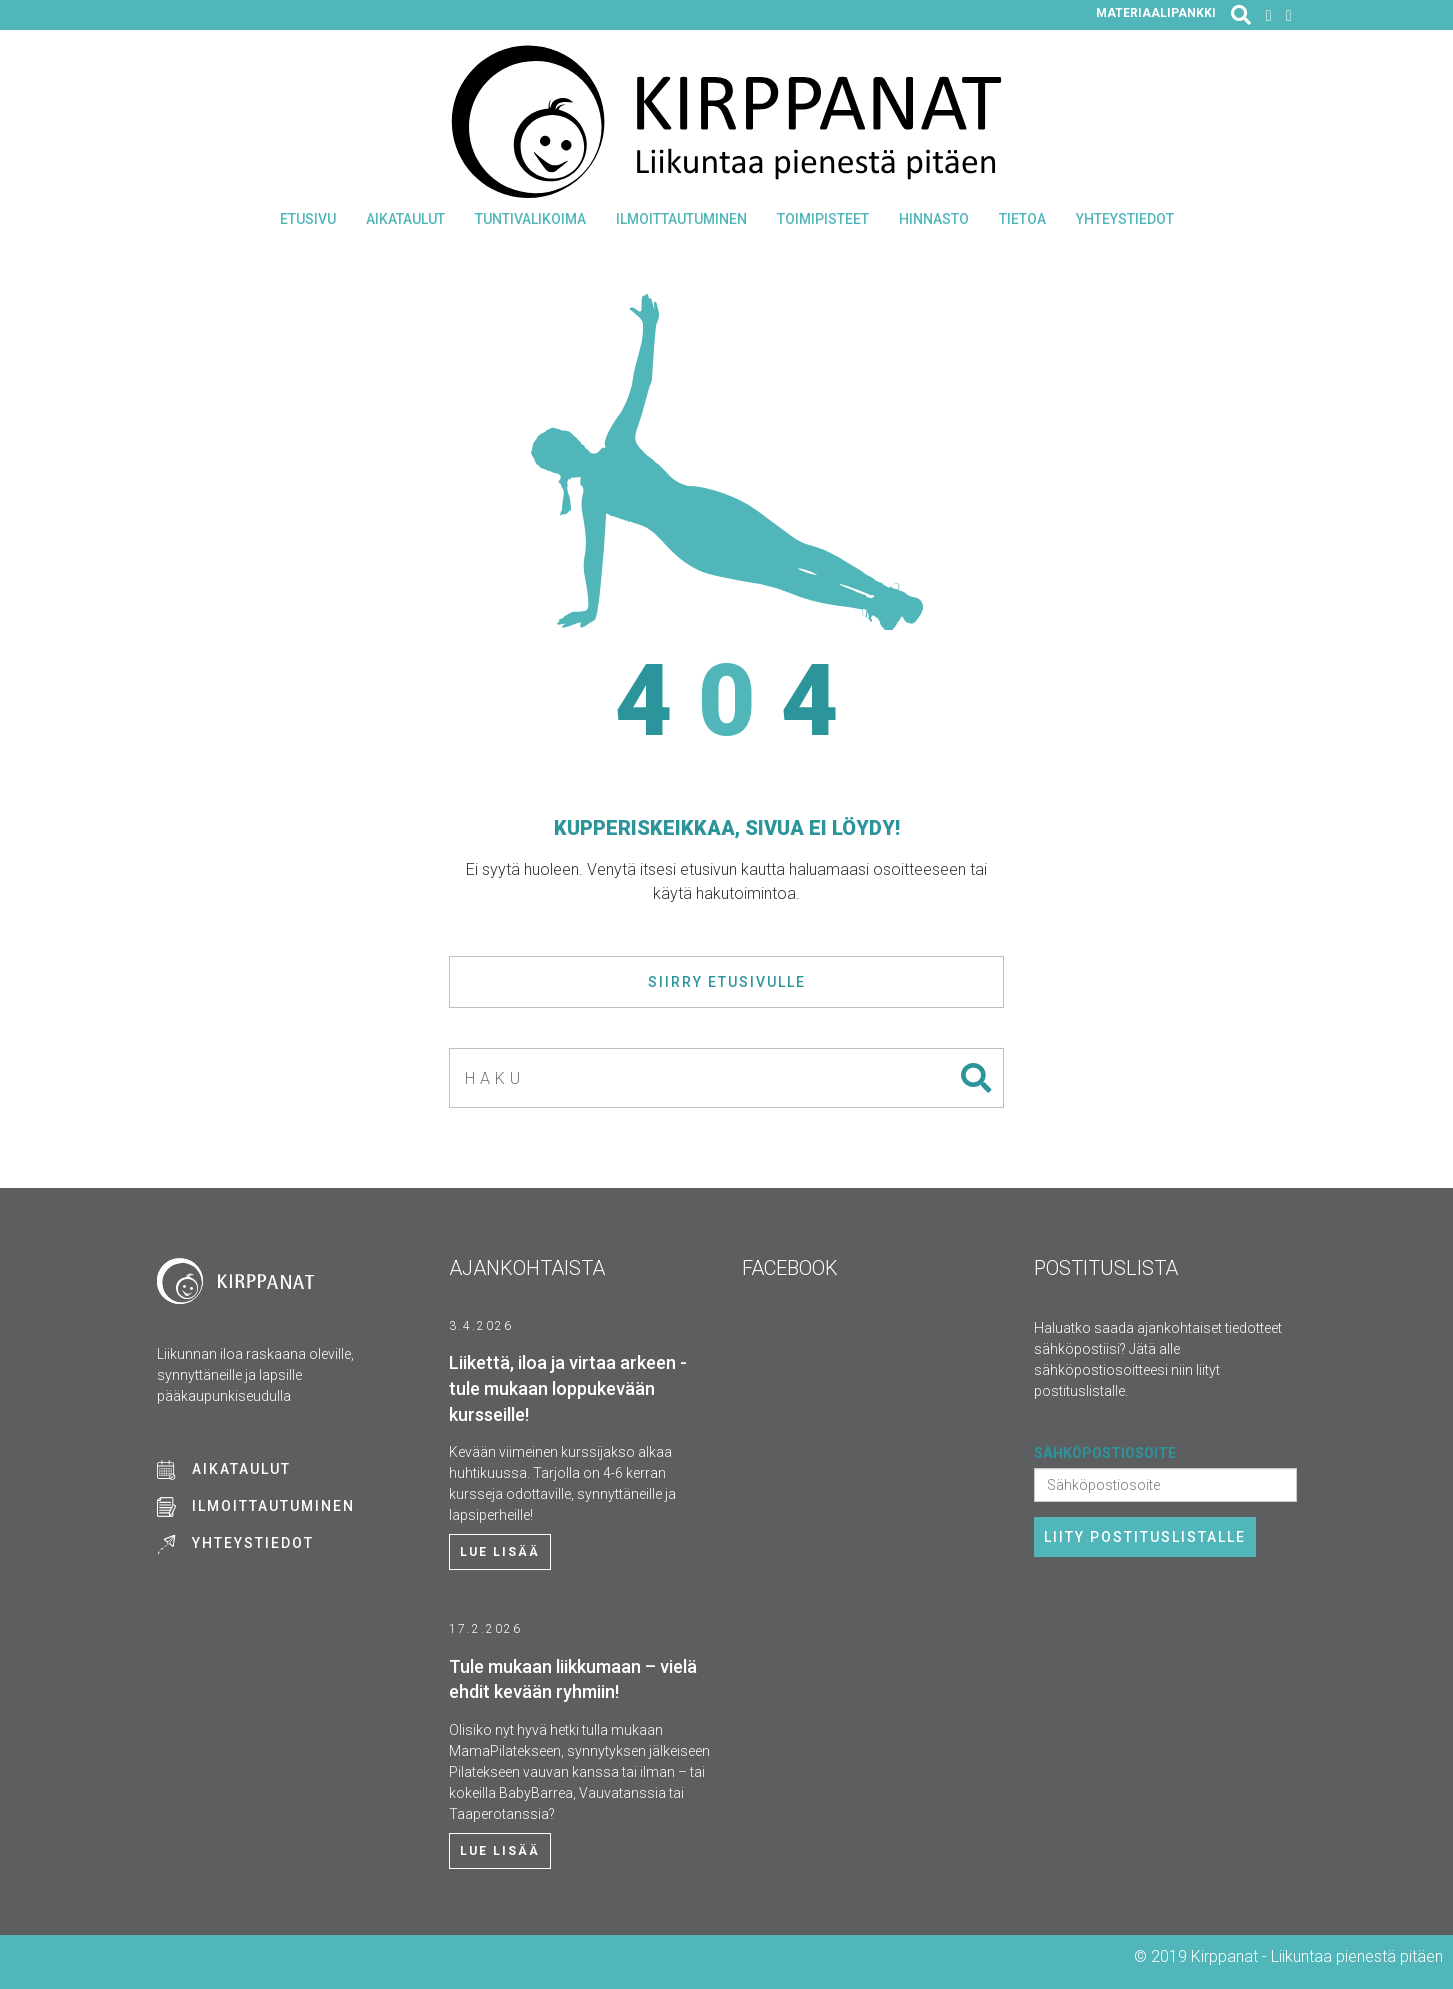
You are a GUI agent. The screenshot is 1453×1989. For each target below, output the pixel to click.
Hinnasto (934, 219)
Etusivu (308, 219)
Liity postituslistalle (1145, 1537)
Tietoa (1022, 219)
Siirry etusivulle (727, 982)
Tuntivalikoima (530, 219)
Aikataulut (405, 219)
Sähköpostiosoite (1105, 1453)
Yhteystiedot (1125, 219)
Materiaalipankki (1156, 13)
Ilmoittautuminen (681, 219)
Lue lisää (500, 1552)
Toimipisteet (823, 219)
